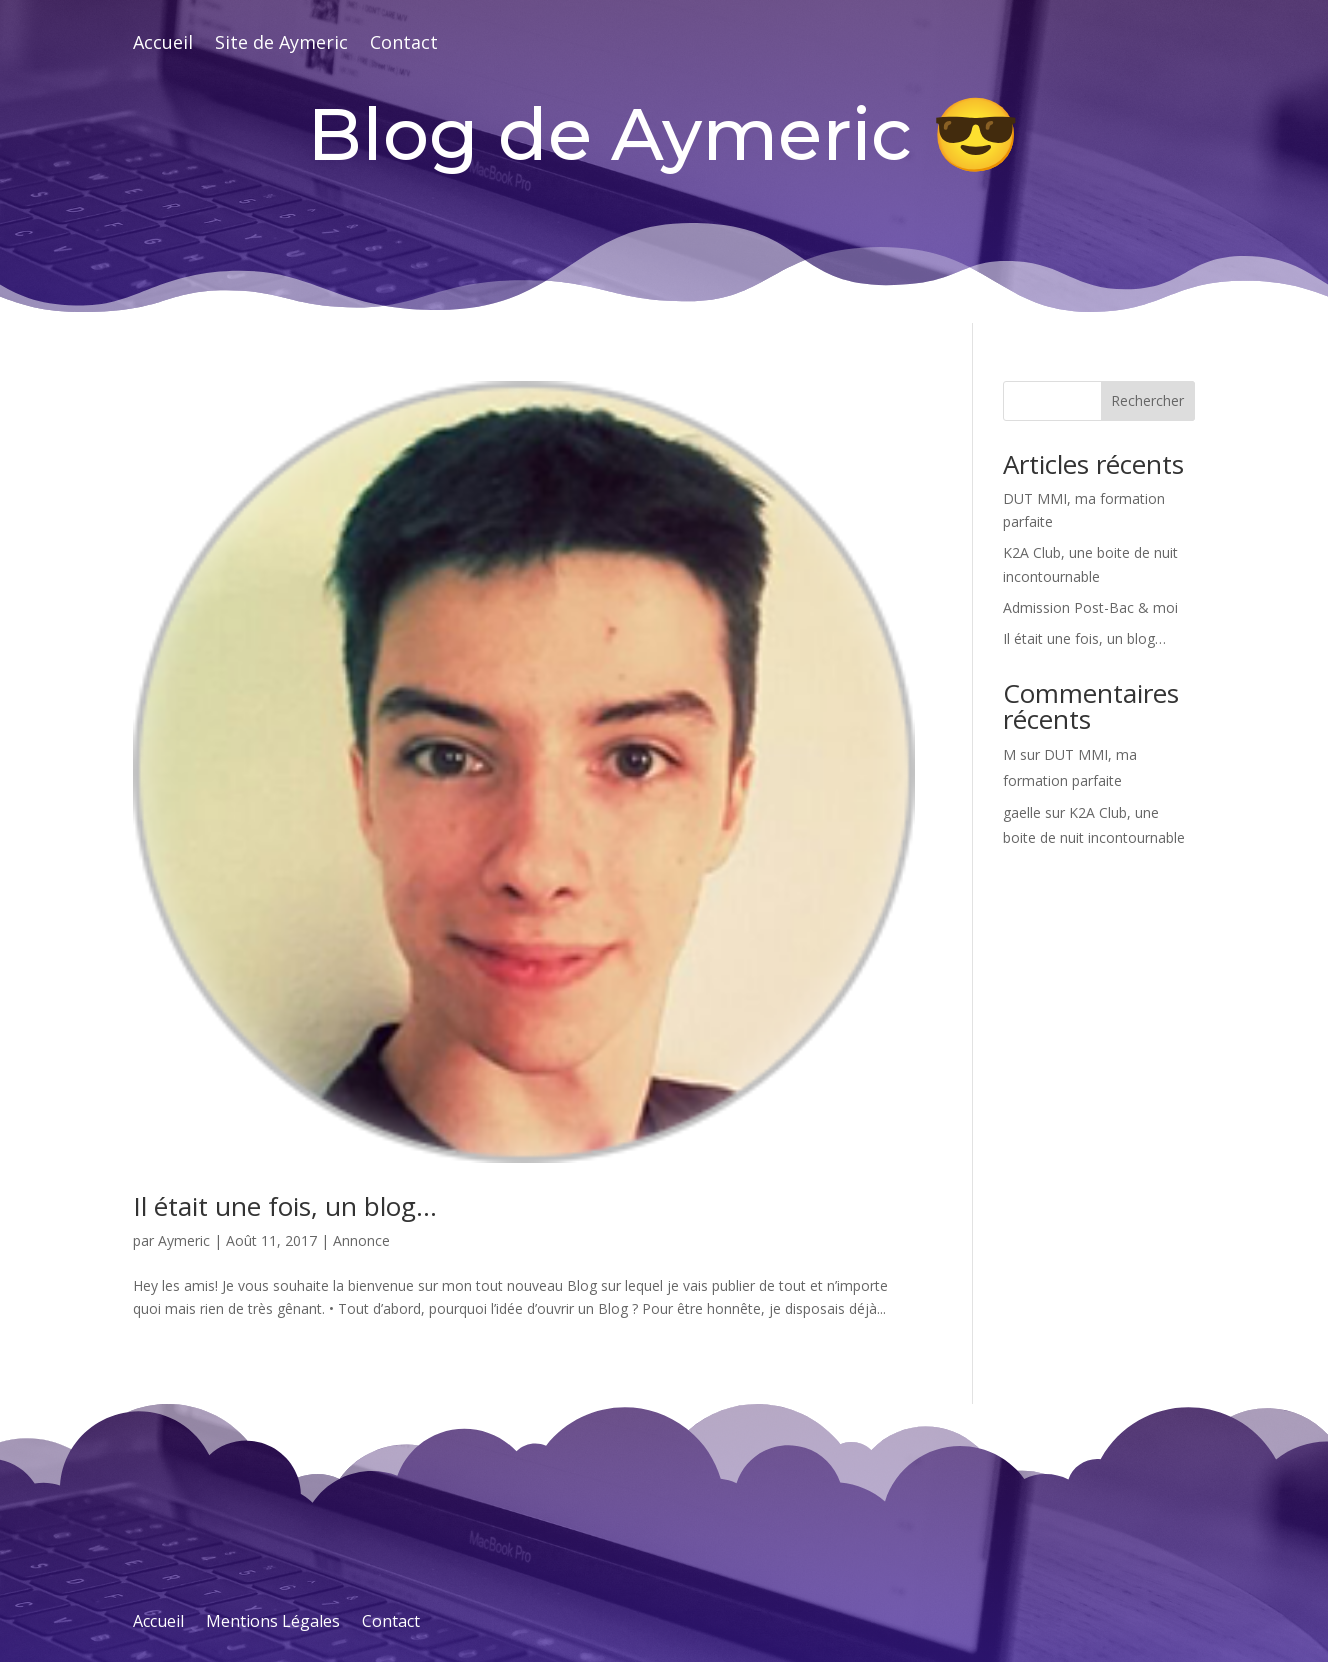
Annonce (361, 1240)
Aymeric (184, 1240)
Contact (404, 44)
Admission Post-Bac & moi (1090, 607)
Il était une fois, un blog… (285, 1206)
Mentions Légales (273, 1623)
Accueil (163, 44)
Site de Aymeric (281, 44)
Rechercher (1147, 400)
